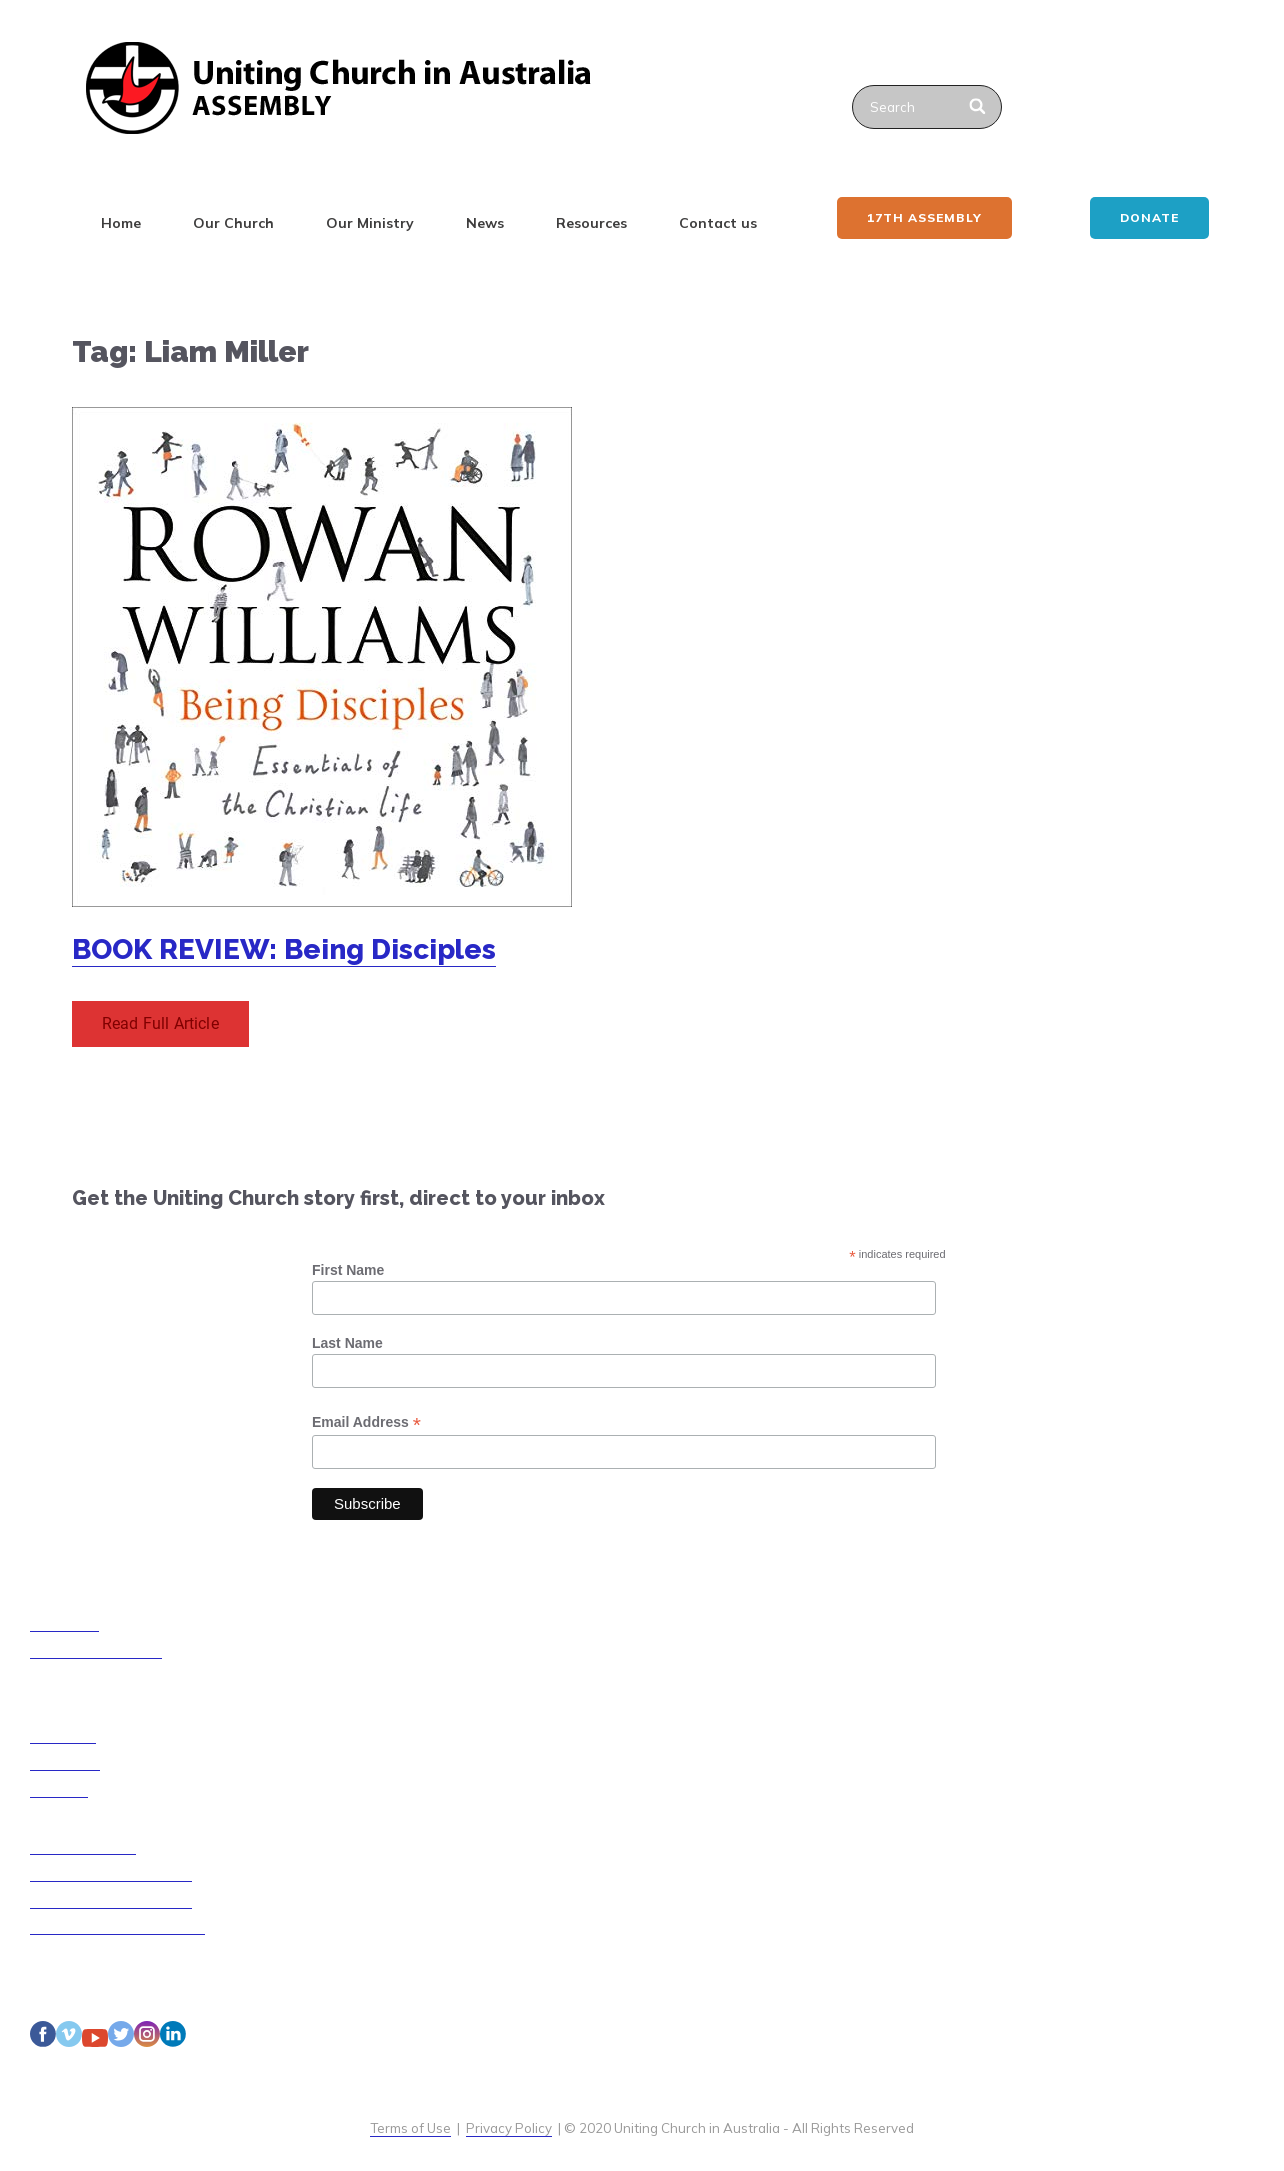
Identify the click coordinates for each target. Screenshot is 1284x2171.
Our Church (233, 223)
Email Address (366, 1422)
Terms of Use (410, 2128)
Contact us (718, 223)
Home (121, 223)
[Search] (978, 107)
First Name (348, 1270)
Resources (591, 223)
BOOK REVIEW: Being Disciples (284, 949)
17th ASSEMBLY (924, 217)
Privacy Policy (509, 2128)
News (485, 223)
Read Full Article (160, 1023)
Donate (1149, 217)
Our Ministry (370, 223)
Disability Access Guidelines (117, 1926)
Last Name (347, 1343)
